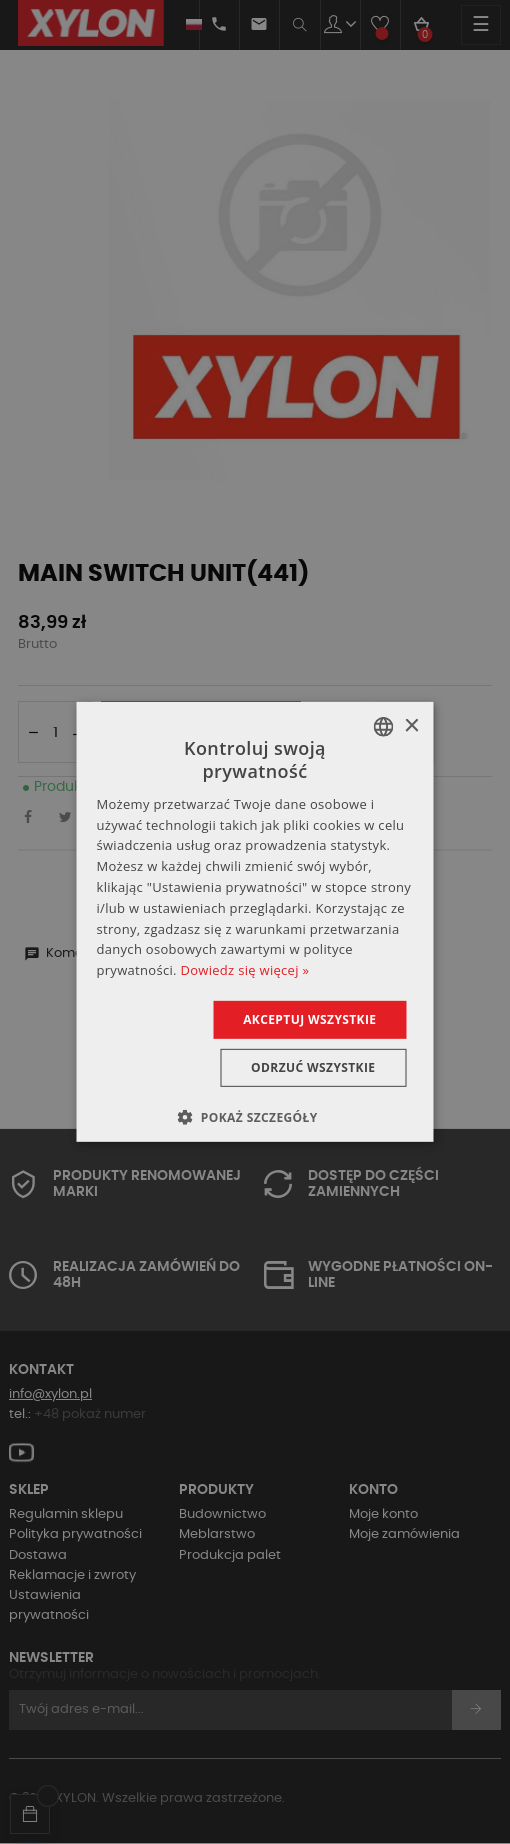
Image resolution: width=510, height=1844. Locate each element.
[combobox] (384, 727)
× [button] (411, 725)
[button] (254, 1117)
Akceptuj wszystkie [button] (309, 1019)
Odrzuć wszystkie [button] (313, 1067)
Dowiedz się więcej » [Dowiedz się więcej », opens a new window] (244, 970)
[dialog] (255, 922)
